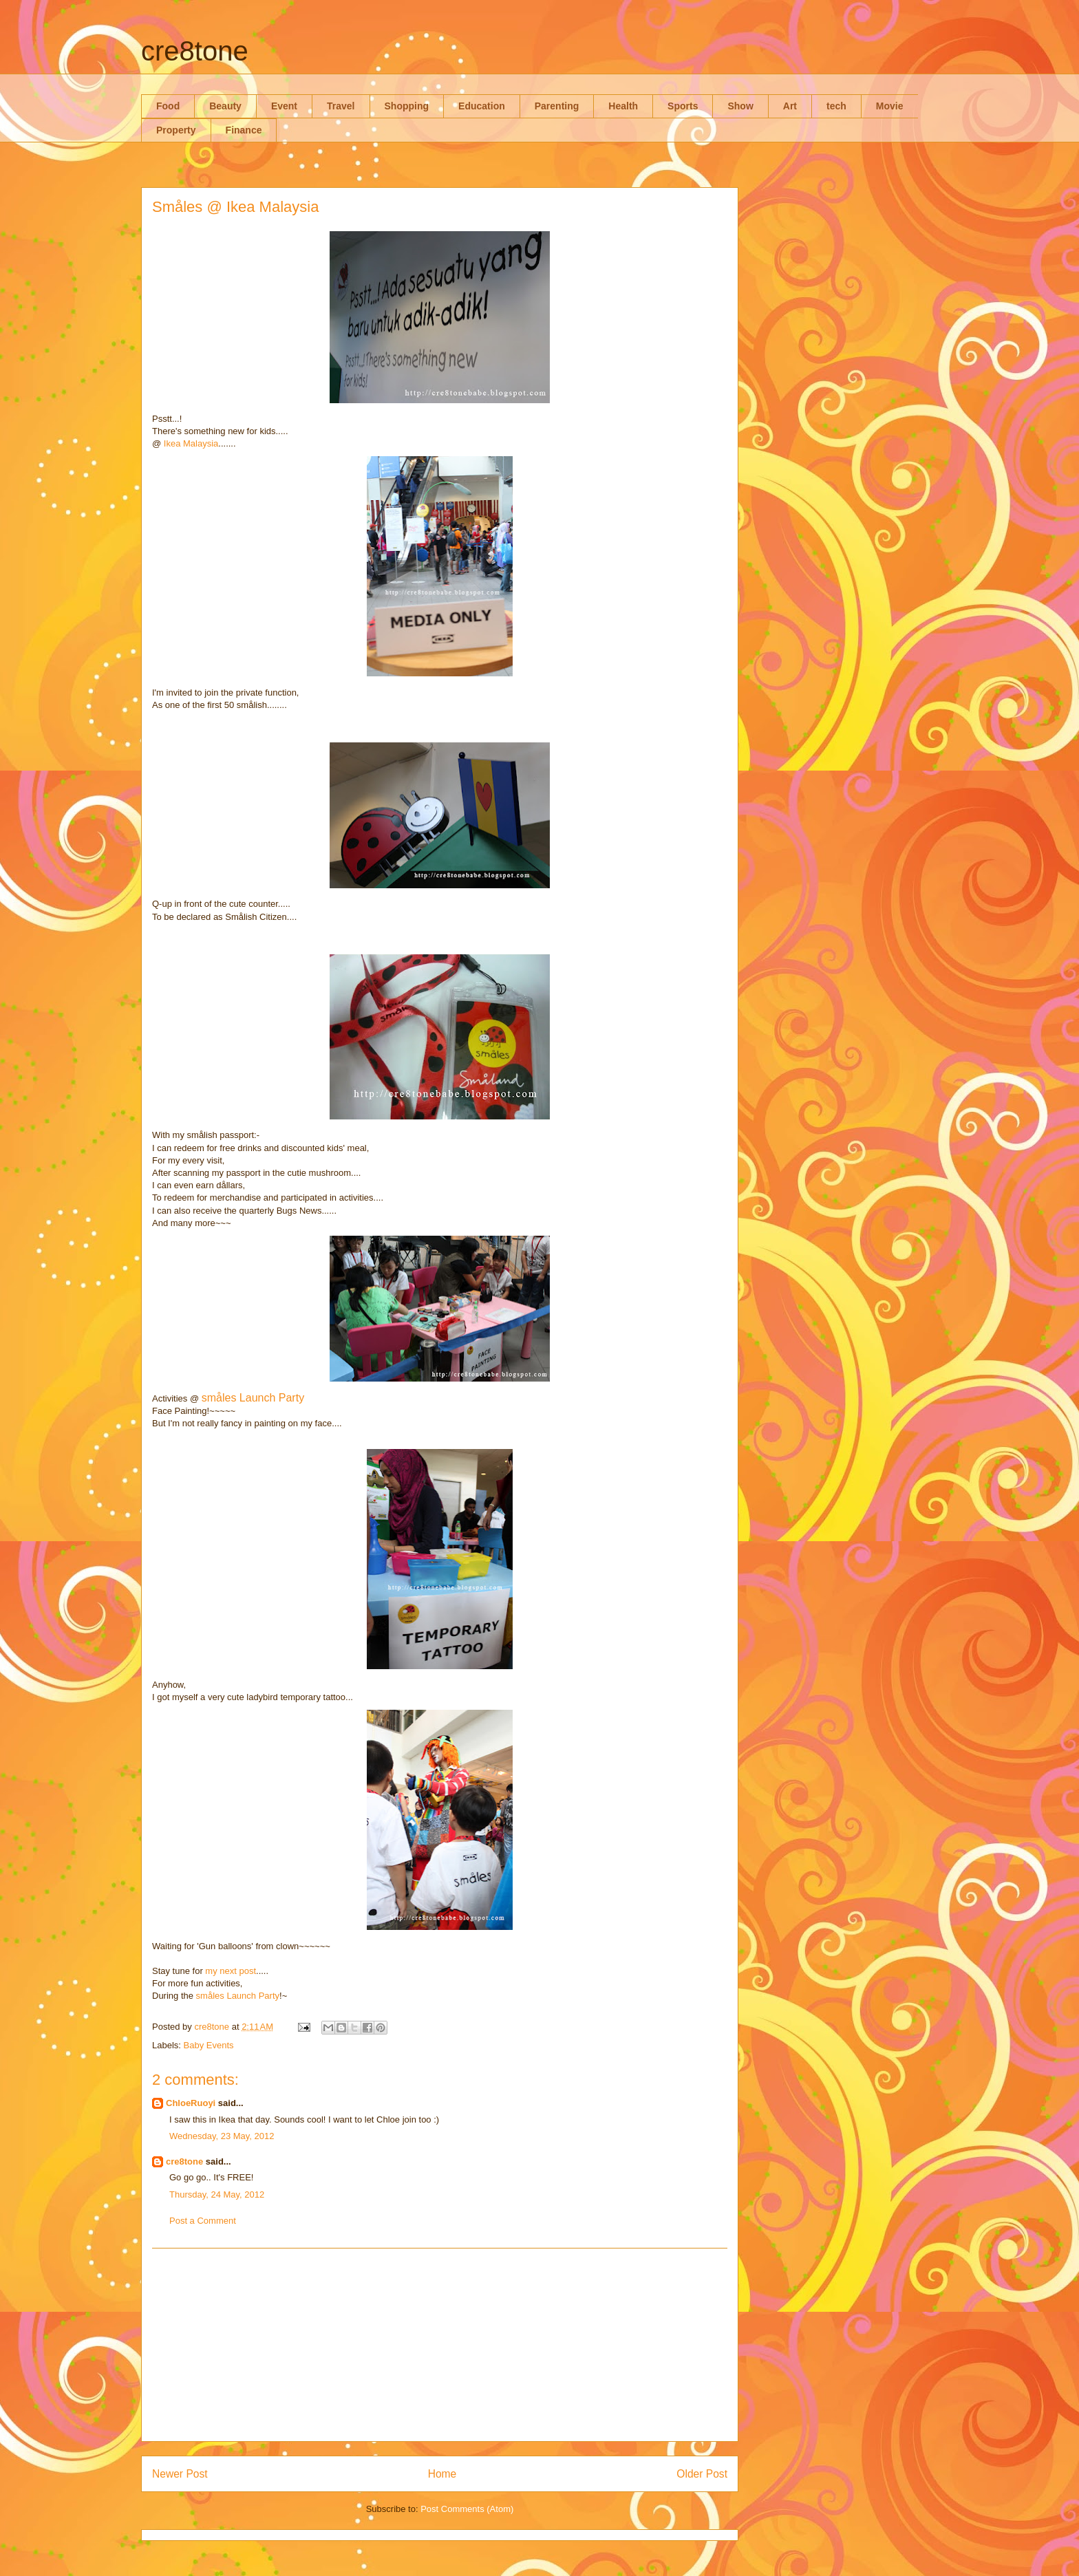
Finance (244, 130)
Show (740, 105)
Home (442, 2474)
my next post (230, 1971)
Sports (682, 105)
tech (836, 105)
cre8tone (194, 51)
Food (168, 105)
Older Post (701, 2474)
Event (284, 105)
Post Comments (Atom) (466, 2509)
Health (623, 105)
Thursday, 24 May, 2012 (216, 2194)
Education (481, 105)
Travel (340, 105)
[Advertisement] (439, 2345)
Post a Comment (202, 2220)
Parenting (557, 105)
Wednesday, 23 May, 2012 (221, 2136)
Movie (890, 105)
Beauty (225, 105)
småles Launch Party (253, 1398)
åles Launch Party (243, 1995)
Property (176, 130)
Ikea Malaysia (191, 443)
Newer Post (180, 2474)
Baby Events (209, 2045)
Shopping (407, 105)
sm (202, 1995)
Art (790, 105)
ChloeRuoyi (190, 2103)
